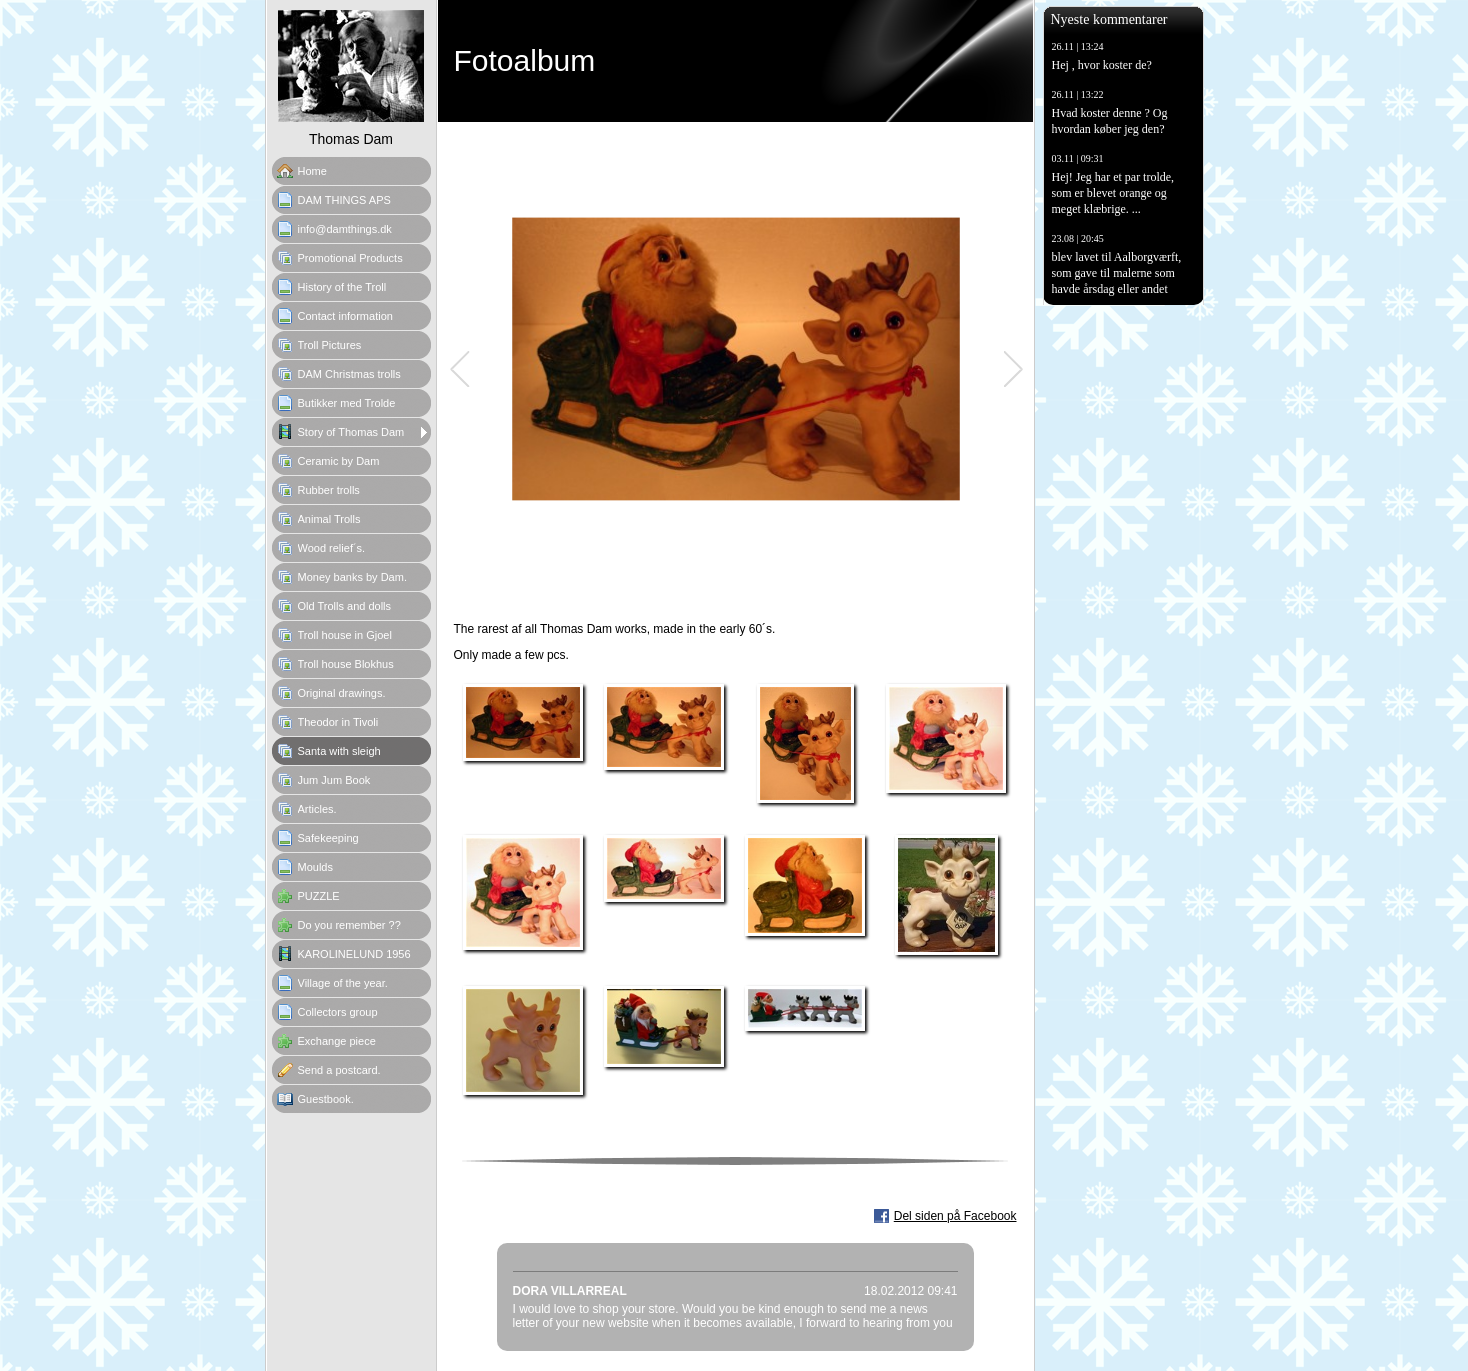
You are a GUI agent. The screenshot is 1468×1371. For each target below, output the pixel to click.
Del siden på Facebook (955, 1216)
